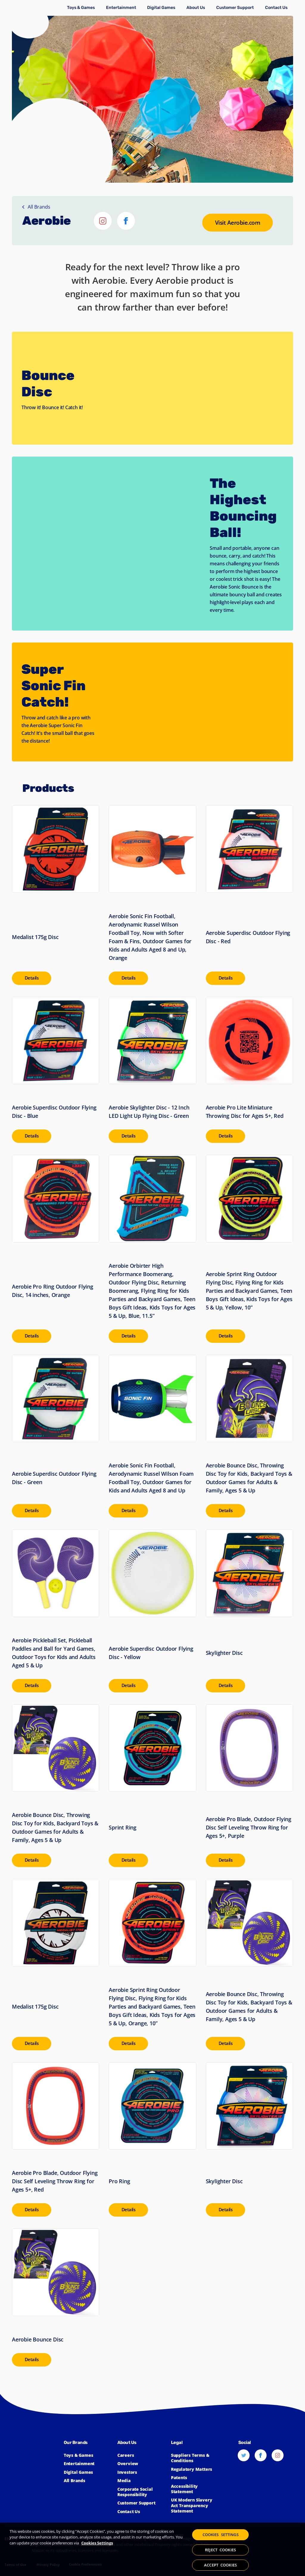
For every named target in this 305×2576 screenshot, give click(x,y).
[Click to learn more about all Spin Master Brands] (87, 2480)
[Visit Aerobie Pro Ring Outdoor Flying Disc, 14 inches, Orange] (55, 1249)
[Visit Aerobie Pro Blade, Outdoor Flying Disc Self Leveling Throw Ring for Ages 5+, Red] (55, 2139)
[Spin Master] (29, 22)
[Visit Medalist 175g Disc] (55, 895)
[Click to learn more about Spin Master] (141, 2463)
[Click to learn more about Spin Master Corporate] (196, 8)
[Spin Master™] (34, 2472)
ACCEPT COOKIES (220, 2564)
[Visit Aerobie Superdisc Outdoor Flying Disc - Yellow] (152, 1610)
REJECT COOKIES (220, 2550)
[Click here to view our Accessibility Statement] (195, 2489)
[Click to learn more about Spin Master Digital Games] (161, 8)
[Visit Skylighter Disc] (249, 1610)
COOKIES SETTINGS (221, 2535)
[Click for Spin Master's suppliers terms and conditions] (195, 2458)
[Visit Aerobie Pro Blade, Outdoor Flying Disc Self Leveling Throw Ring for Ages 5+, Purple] (249, 1785)
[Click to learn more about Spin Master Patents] (195, 2477)
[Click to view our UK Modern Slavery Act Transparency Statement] (195, 2505)
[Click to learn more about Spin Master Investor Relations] (141, 2472)
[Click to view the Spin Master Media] (141, 2480)
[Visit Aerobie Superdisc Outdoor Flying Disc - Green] (55, 1436)
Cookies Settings (97, 2543)
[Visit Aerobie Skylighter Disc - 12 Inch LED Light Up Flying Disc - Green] (152, 1070)
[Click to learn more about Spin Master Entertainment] (120, 8)
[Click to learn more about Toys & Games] (80, 8)
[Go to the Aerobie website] (236, 222)
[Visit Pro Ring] (152, 2139)
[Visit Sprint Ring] (152, 1785)
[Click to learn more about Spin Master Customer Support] (235, 8)
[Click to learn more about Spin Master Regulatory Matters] (195, 2469)
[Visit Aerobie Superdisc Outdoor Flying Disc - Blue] (55, 1070)
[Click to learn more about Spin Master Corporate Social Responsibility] (141, 2492)
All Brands (36, 207)
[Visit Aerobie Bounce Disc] (55, 2297)
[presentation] (34, 978)
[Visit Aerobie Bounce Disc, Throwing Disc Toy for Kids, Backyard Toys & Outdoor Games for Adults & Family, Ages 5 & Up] (249, 1436)
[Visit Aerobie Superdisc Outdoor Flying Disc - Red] (249, 895)
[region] (152, 2549)
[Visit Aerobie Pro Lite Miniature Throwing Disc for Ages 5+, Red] (249, 1070)
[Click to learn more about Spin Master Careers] (141, 2455)
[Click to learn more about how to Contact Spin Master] (276, 8)
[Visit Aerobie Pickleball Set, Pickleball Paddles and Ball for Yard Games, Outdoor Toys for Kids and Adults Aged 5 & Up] (55, 1610)
